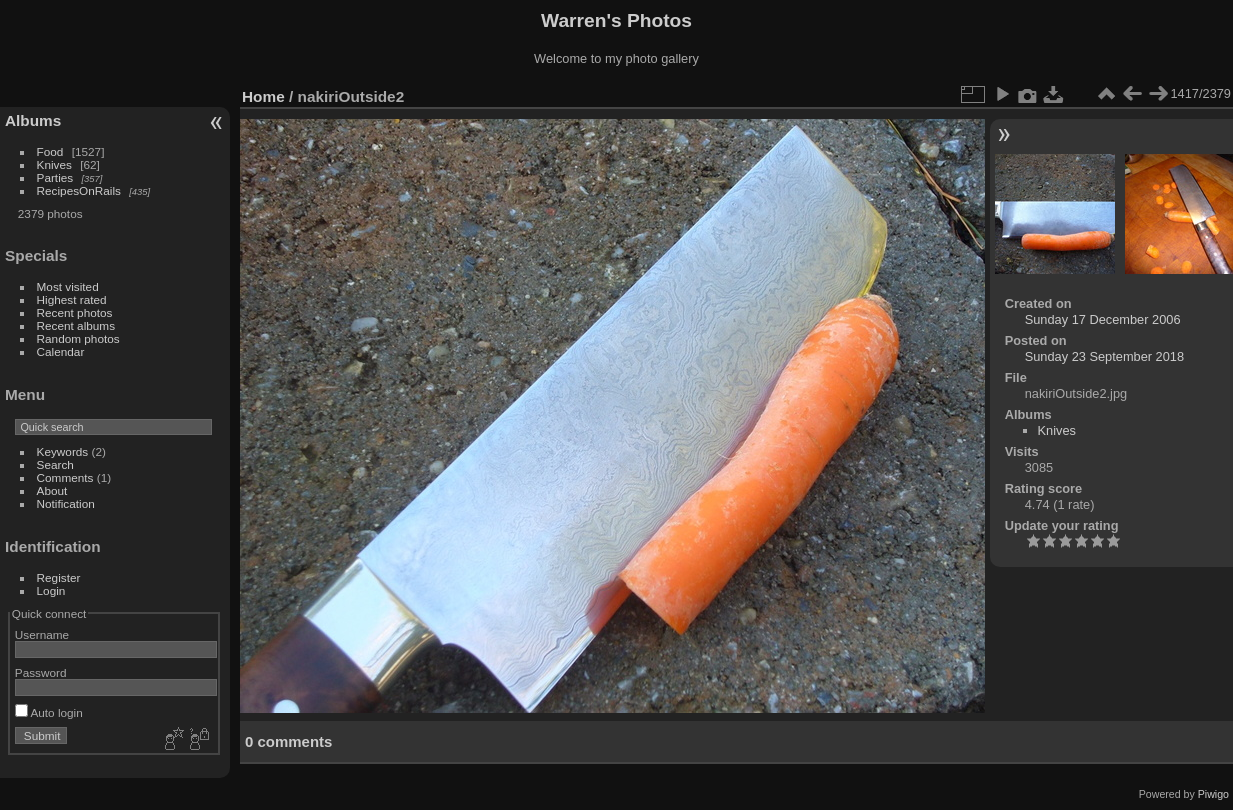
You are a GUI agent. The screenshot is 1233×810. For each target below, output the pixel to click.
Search (55, 464)
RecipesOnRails (79, 190)
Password (41, 672)
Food (50, 151)
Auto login (49, 712)
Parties (55, 177)
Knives (54, 164)
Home (263, 96)
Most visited (68, 286)
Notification (66, 503)
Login (51, 590)
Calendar (61, 351)
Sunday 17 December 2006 (1103, 319)
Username (42, 634)
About (52, 490)
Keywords (63, 451)
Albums (33, 120)
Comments (65, 477)
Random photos (78, 338)
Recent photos (75, 312)
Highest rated (72, 299)
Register (59, 577)
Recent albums (76, 325)
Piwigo (1213, 794)
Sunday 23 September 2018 (1104, 356)
